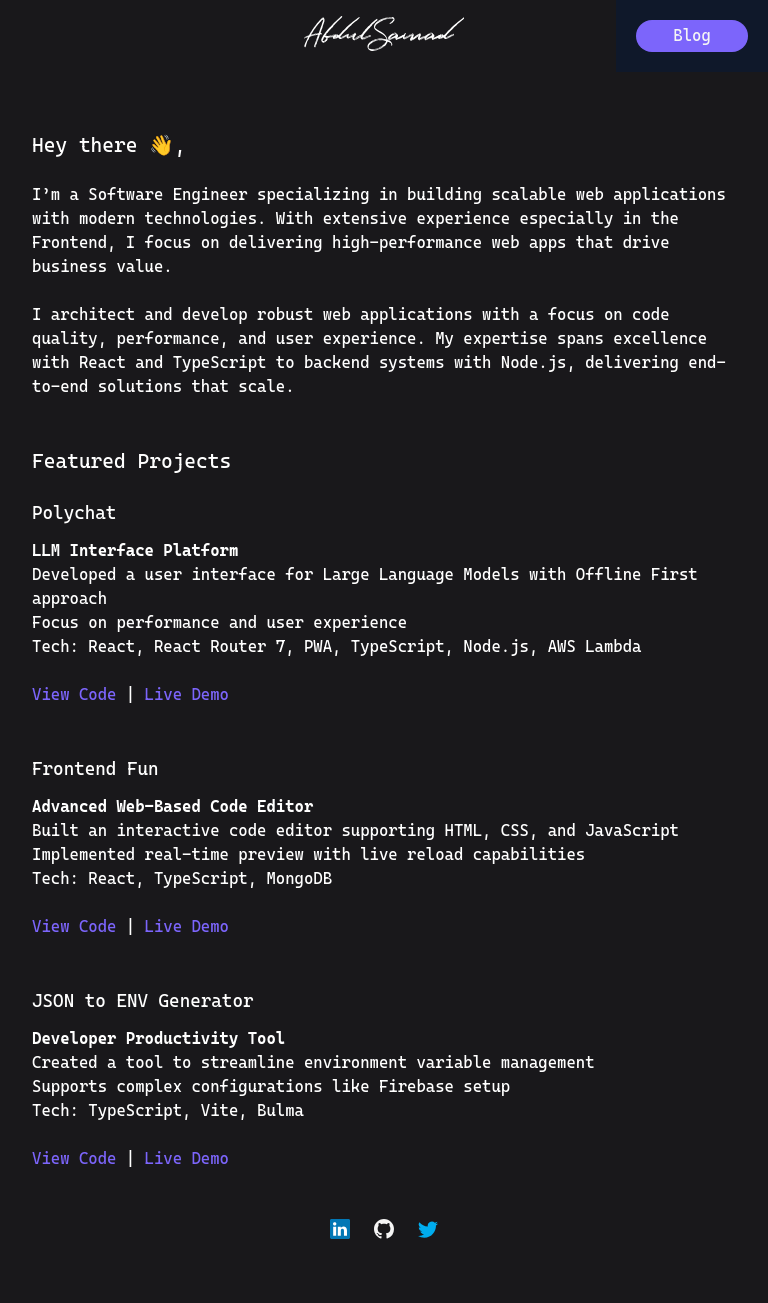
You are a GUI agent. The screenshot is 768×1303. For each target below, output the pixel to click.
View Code (79, 694)
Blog (692, 35)
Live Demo (187, 694)
